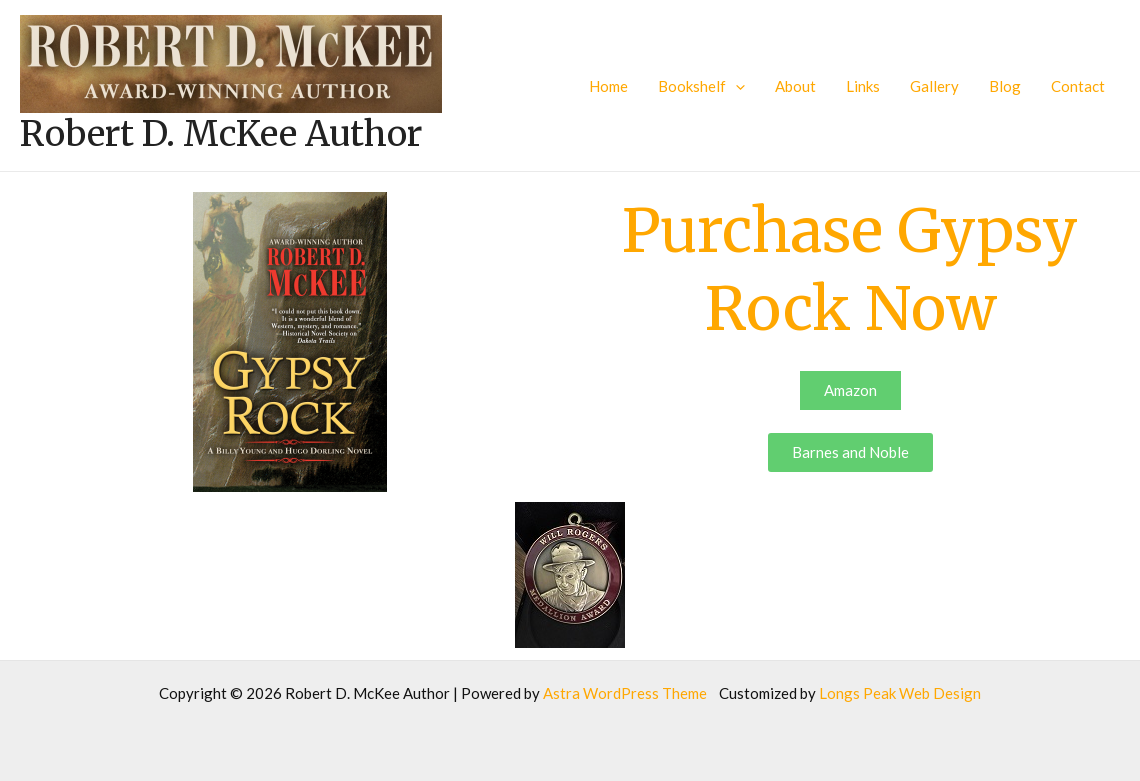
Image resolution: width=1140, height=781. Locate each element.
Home (608, 86)
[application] (735, 86)
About (795, 86)
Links (863, 86)
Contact (1078, 86)
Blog (1005, 86)
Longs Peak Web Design (900, 693)
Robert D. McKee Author (221, 134)
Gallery (934, 86)
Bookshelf (701, 86)
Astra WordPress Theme (625, 693)
